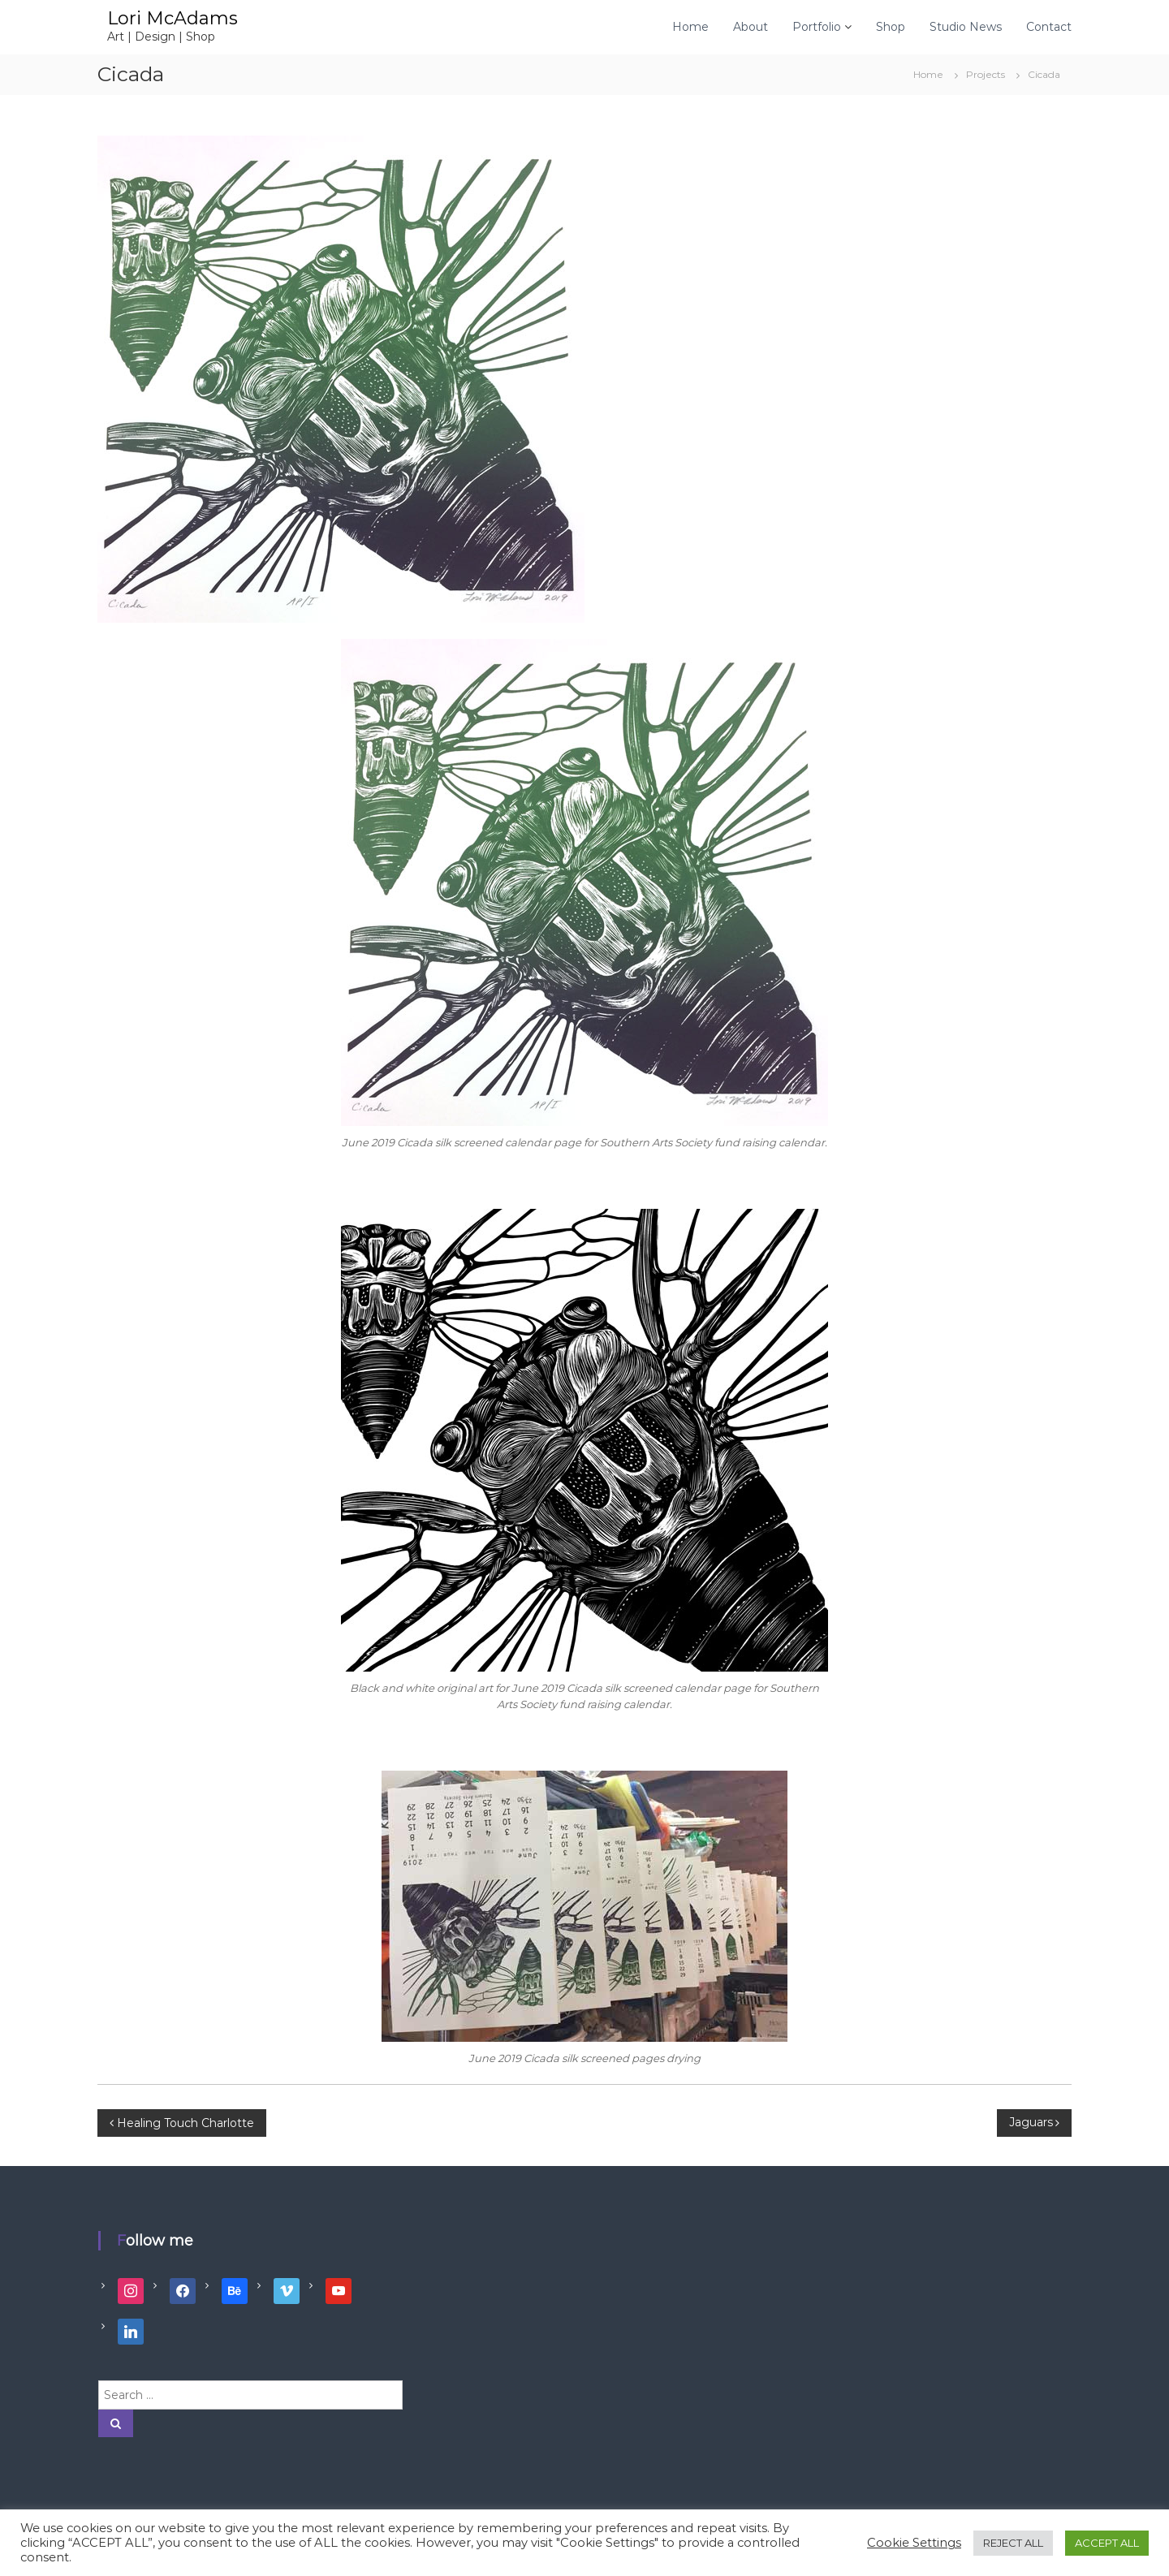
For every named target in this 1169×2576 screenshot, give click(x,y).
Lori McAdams (172, 18)
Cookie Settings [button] (914, 2542)
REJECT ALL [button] (1013, 2542)
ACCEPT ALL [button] (1107, 2542)
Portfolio (816, 26)
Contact (1049, 26)
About (750, 26)
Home (690, 26)
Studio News (966, 26)
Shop (890, 26)
